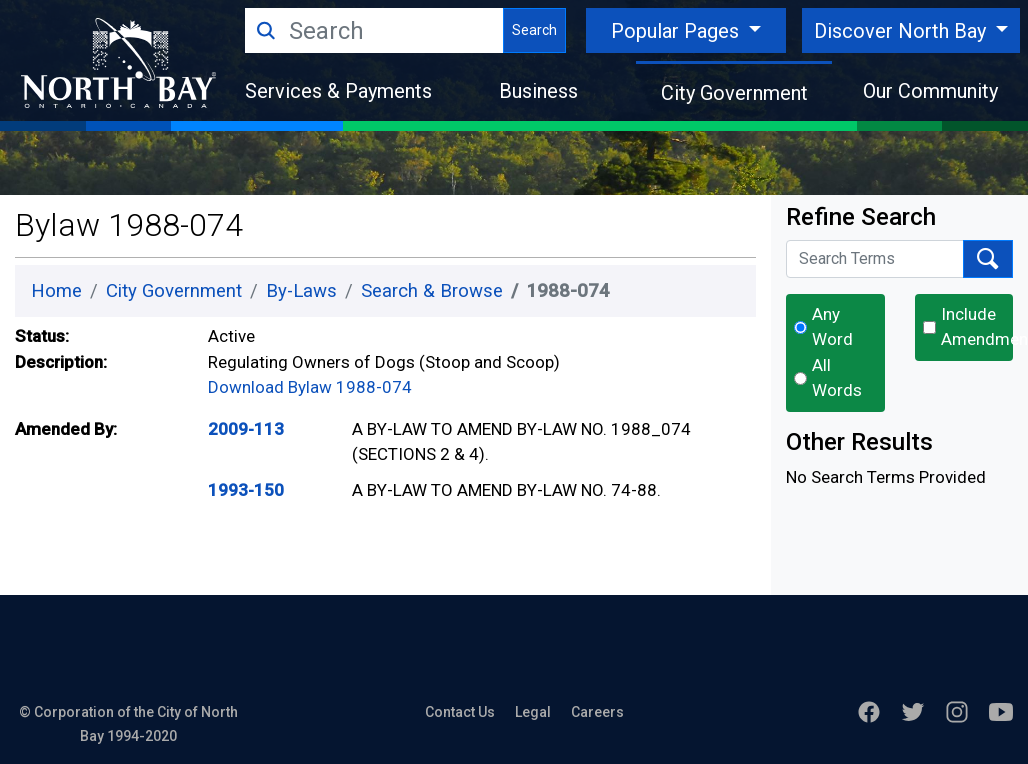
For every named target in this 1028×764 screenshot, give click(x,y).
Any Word (832, 327)
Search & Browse (432, 291)
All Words (837, 378)
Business (538, 91)
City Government (734, 93)
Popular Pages (677, 31)
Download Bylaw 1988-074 (310, 387)
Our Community (930, 91)
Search (534, 30)
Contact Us (460, 712)
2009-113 (246, 429)
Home (56, 291)
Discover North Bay (902, 31)
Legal (533, 712)
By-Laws (301, 291)
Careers (597, 712)
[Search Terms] (875, 259)
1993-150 (246, 490)
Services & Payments (338, 91)
